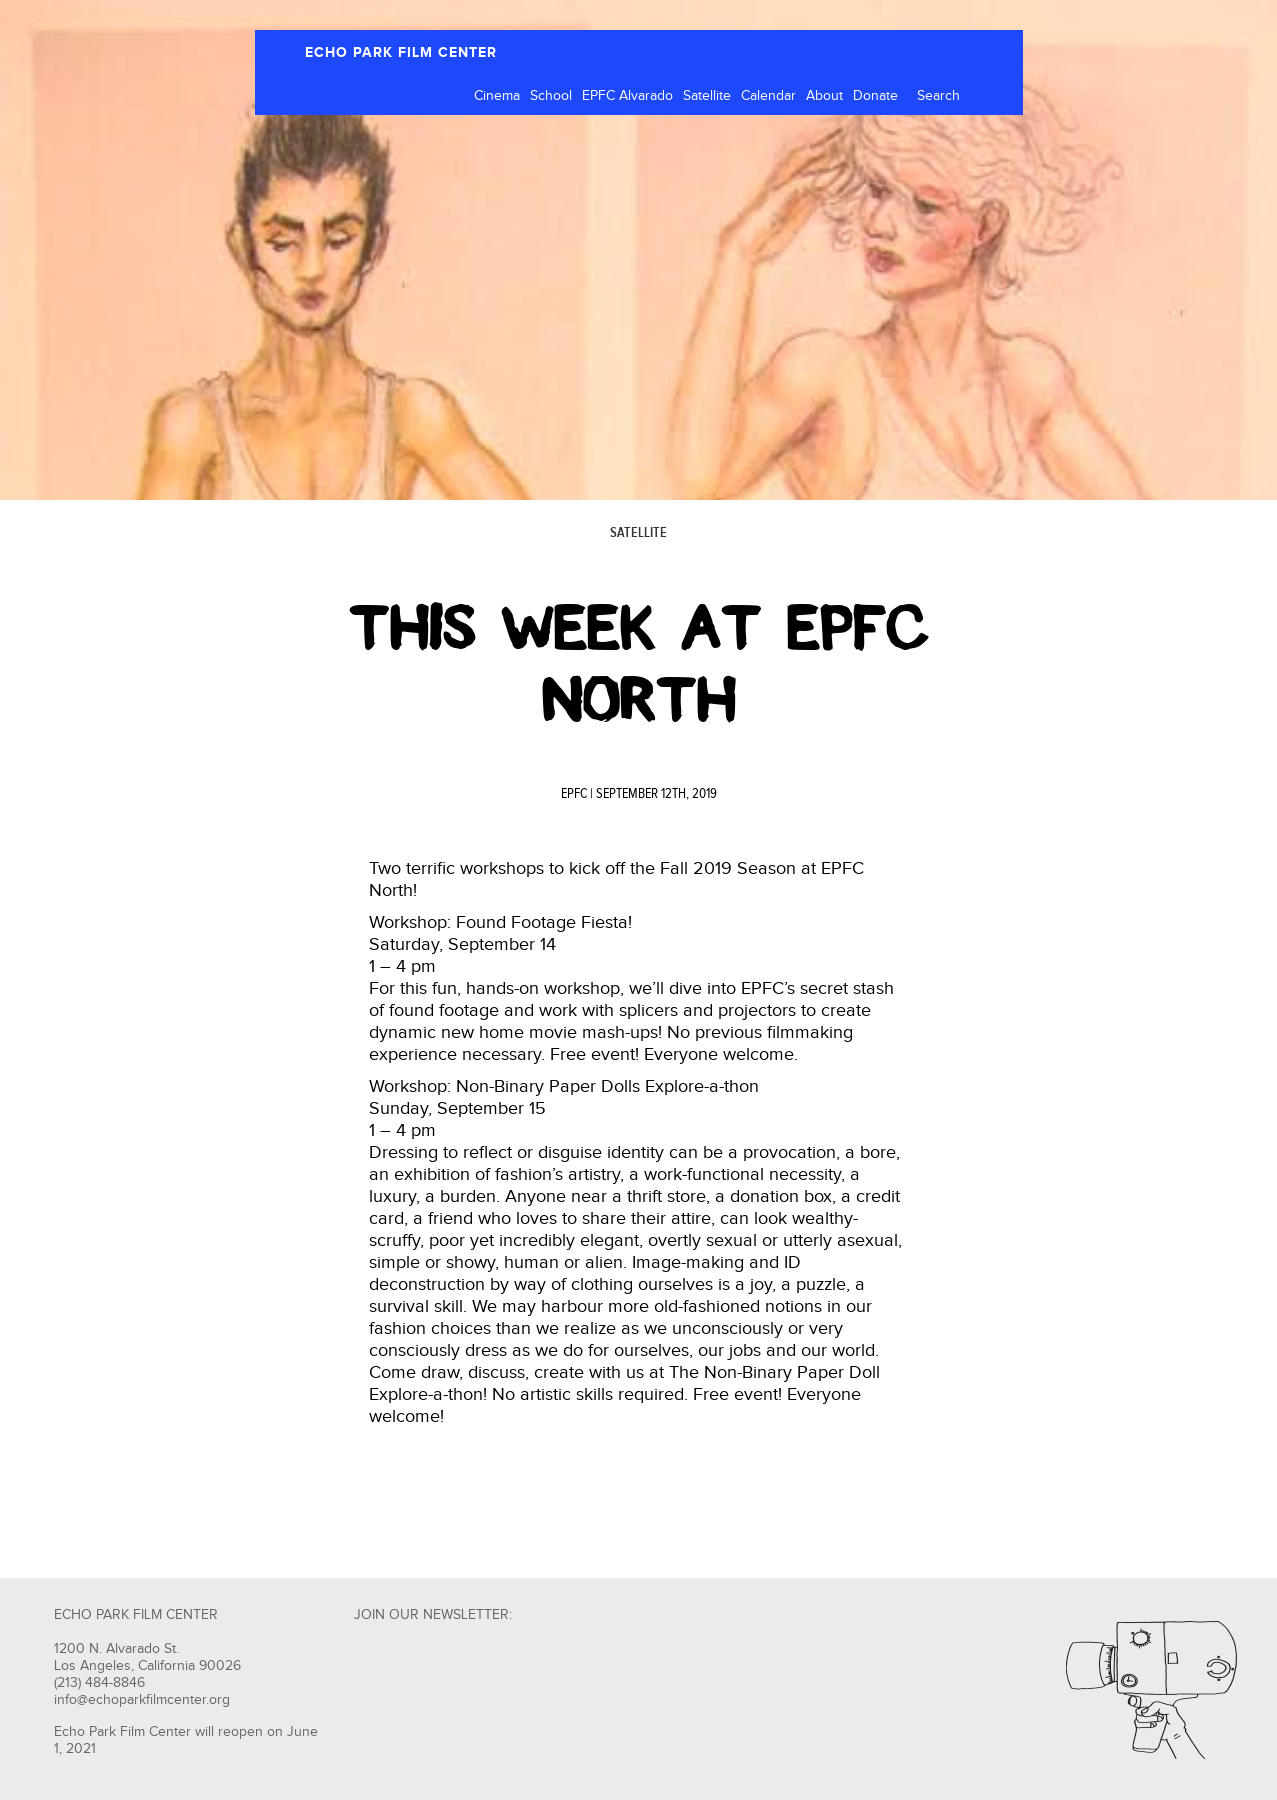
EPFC (574, 794)
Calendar (768, 96)
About (824, 96)
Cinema (497, 96)
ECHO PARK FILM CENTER (401, 52)
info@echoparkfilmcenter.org (142, 1700)
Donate (875, 96)
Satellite (707, 96)
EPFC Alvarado (627, 96)
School (551, 96)
